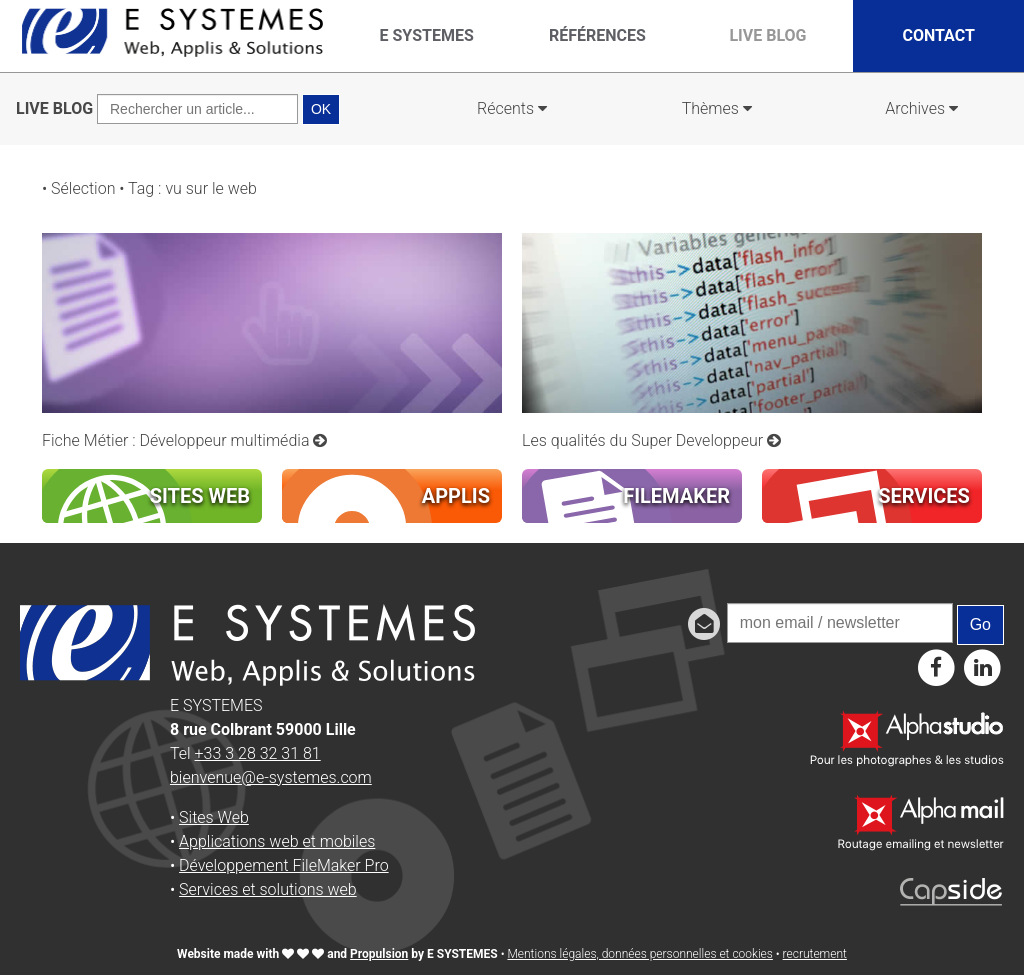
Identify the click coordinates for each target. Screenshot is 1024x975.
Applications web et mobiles (277, 841)
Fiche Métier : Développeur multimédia (184, 440)
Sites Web (214, 817)
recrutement (815, 954)
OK (321, 109)
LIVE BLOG (54, 108)
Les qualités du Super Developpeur (651, 440)
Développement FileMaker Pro (284, 865)
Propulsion (379, 954)
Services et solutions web (268, 889)
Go (980, 624)
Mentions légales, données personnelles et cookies (639, 954)
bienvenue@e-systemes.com (271, 777)
